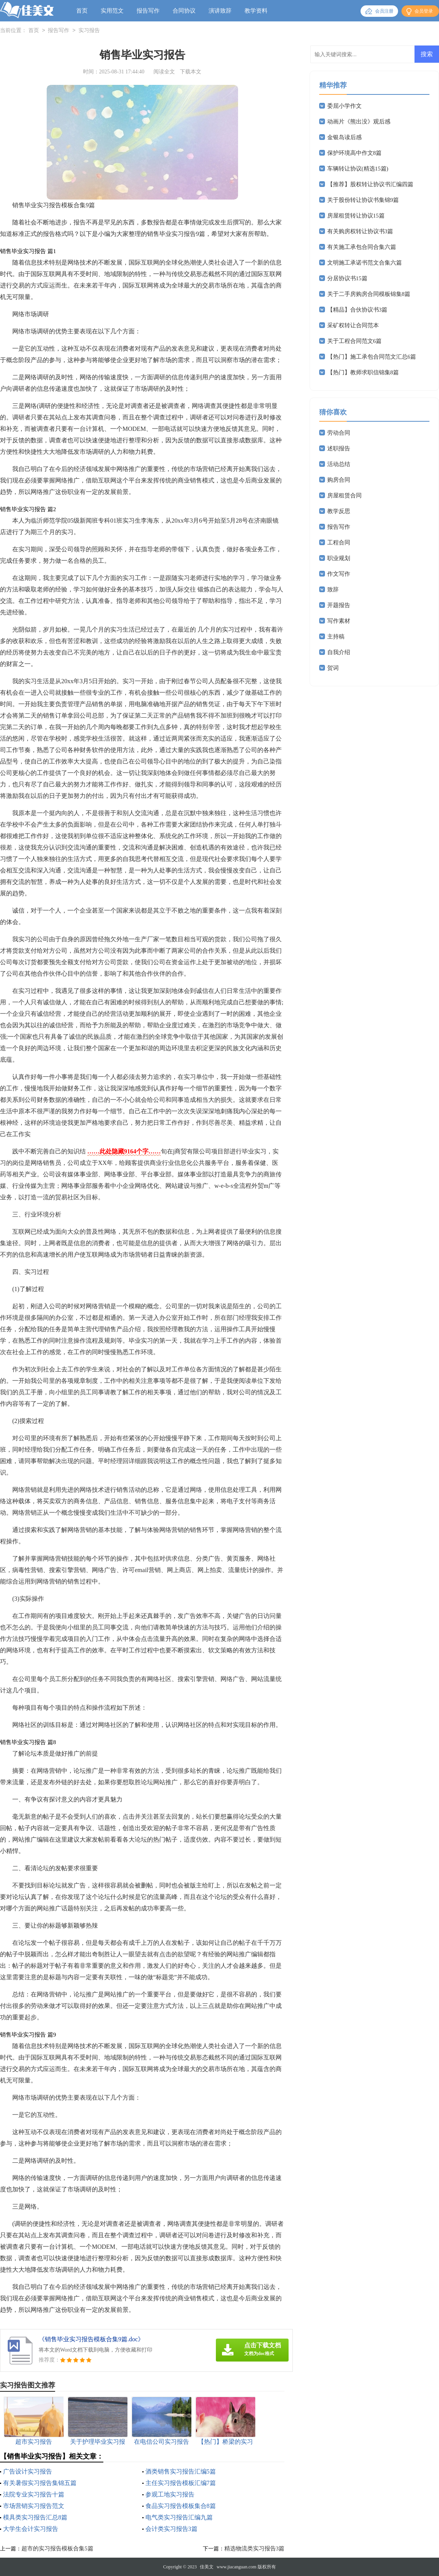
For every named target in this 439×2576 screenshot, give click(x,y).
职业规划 (338, 558)
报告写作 (148, 11)
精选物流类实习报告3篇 (254, 2548)
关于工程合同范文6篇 (354, 341)
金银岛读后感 (344, 137)
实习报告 (89, 31)
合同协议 (184, 11)
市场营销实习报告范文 (33, 2506)
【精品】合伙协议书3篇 (357, 310)
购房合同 (338, 480)
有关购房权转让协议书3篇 (360, 231)
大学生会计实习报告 (30, 2529)
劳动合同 (338, 433)
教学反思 (338, 511)
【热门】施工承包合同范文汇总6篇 (371, 357)
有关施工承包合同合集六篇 (361, 247)
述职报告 (338, 448)
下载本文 (190, 72)
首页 (82, 11)
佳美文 (207, 2567)
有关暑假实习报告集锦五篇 (40, 2483)
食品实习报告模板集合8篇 (180, 2506)
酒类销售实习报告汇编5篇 (180, 2471)
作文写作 (338, 574)
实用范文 (112, 11)
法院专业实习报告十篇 (33, 2494)
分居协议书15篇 (347, 278)
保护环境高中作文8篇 (354, 153)
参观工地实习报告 (169, 2494)
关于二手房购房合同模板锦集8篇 (369, 294)
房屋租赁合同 (344, 495)
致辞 (333, 589)
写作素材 (338, 621)
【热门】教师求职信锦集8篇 (363, 372)
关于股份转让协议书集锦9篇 (363, 200)
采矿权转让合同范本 (353, 325)
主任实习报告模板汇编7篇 (180, 2483)
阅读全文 (164, 72)
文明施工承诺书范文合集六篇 (364, 263)
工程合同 (338, 542)
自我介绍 (338, 652)
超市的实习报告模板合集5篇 (57, 2548)
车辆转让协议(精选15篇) (357, 169)
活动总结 (338, 464)
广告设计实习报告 (27, 2471)
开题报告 (338, 605)
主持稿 (335, 636)
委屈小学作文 (344, 106)
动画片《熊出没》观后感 (358, 122)
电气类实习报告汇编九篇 (179, 2517)
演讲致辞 (220, 11)
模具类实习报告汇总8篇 (35, 2517)
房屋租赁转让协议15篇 (356, 216)
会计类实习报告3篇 (171, 2529)
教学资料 (256, 11)
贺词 (333, 668)
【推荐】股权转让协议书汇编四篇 (370, 184)
